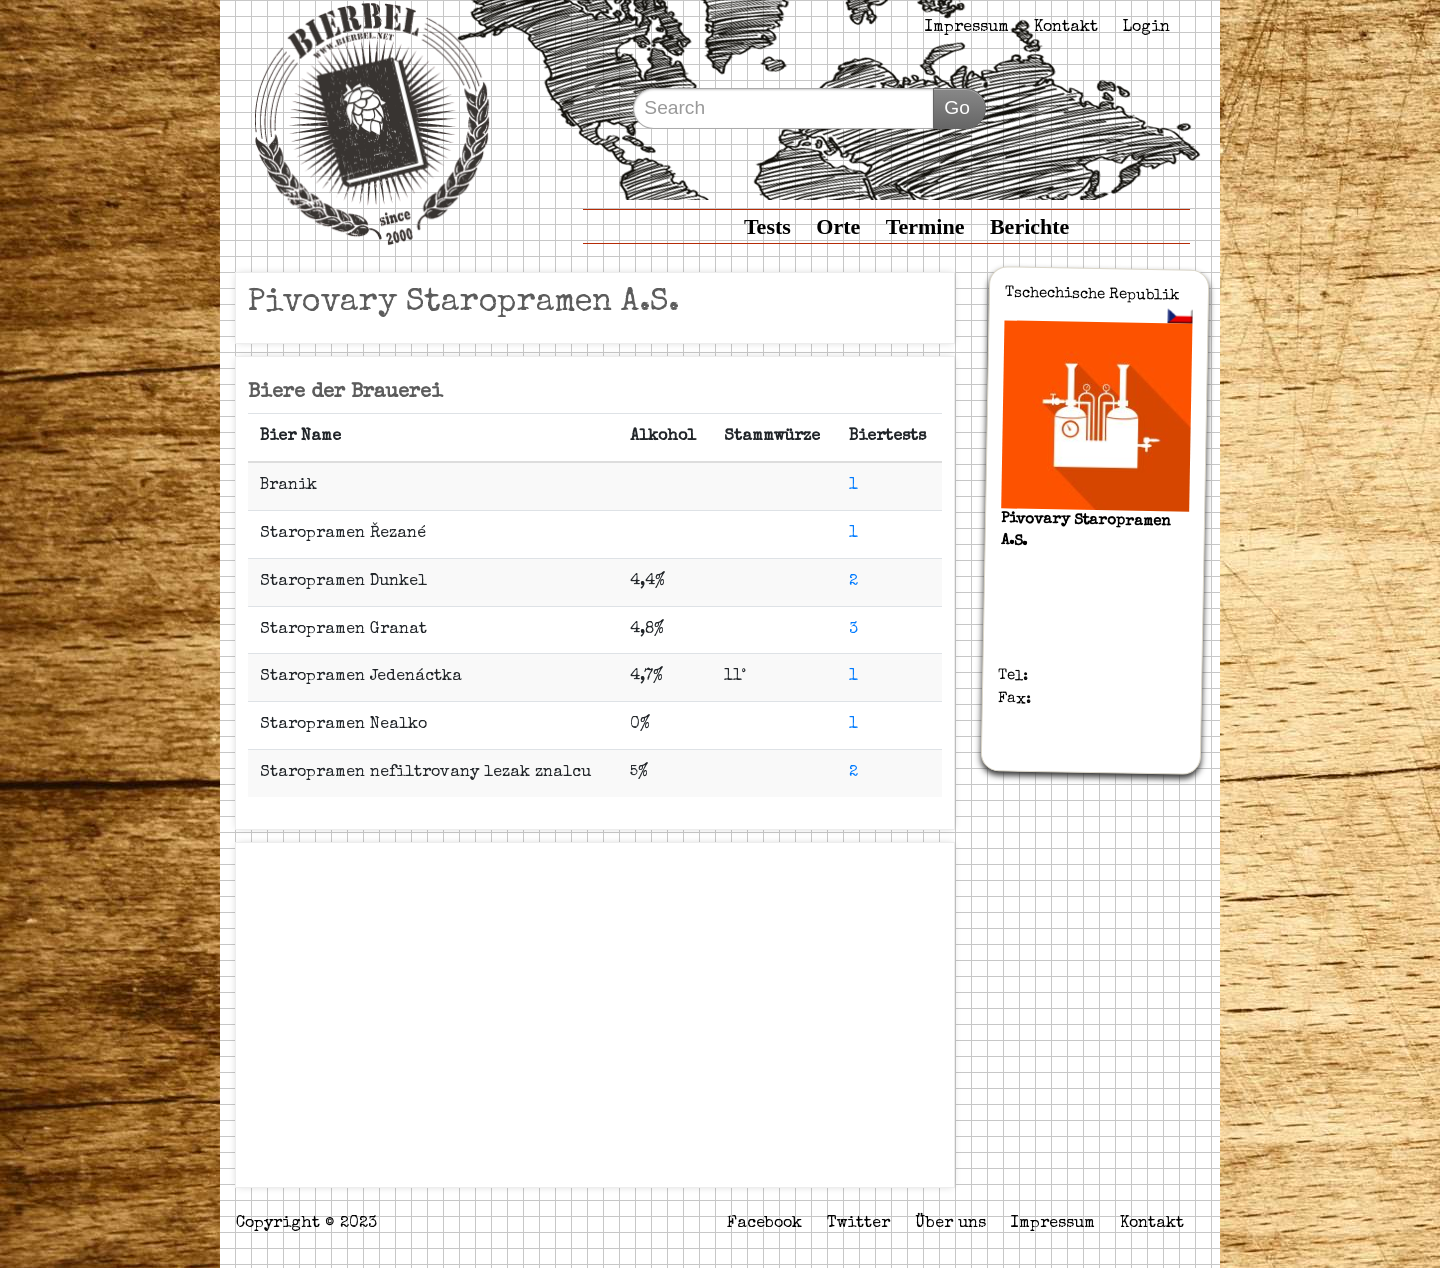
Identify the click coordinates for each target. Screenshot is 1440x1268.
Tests (767, 226)
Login (1146, 28)
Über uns (950, 1224)
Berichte (1029, 226)
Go (957, 107)
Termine (925, 226)
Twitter (858, 1224)
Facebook (764, 1224)
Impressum (967, 28)
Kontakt (1066, 28)
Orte (838, 226)
